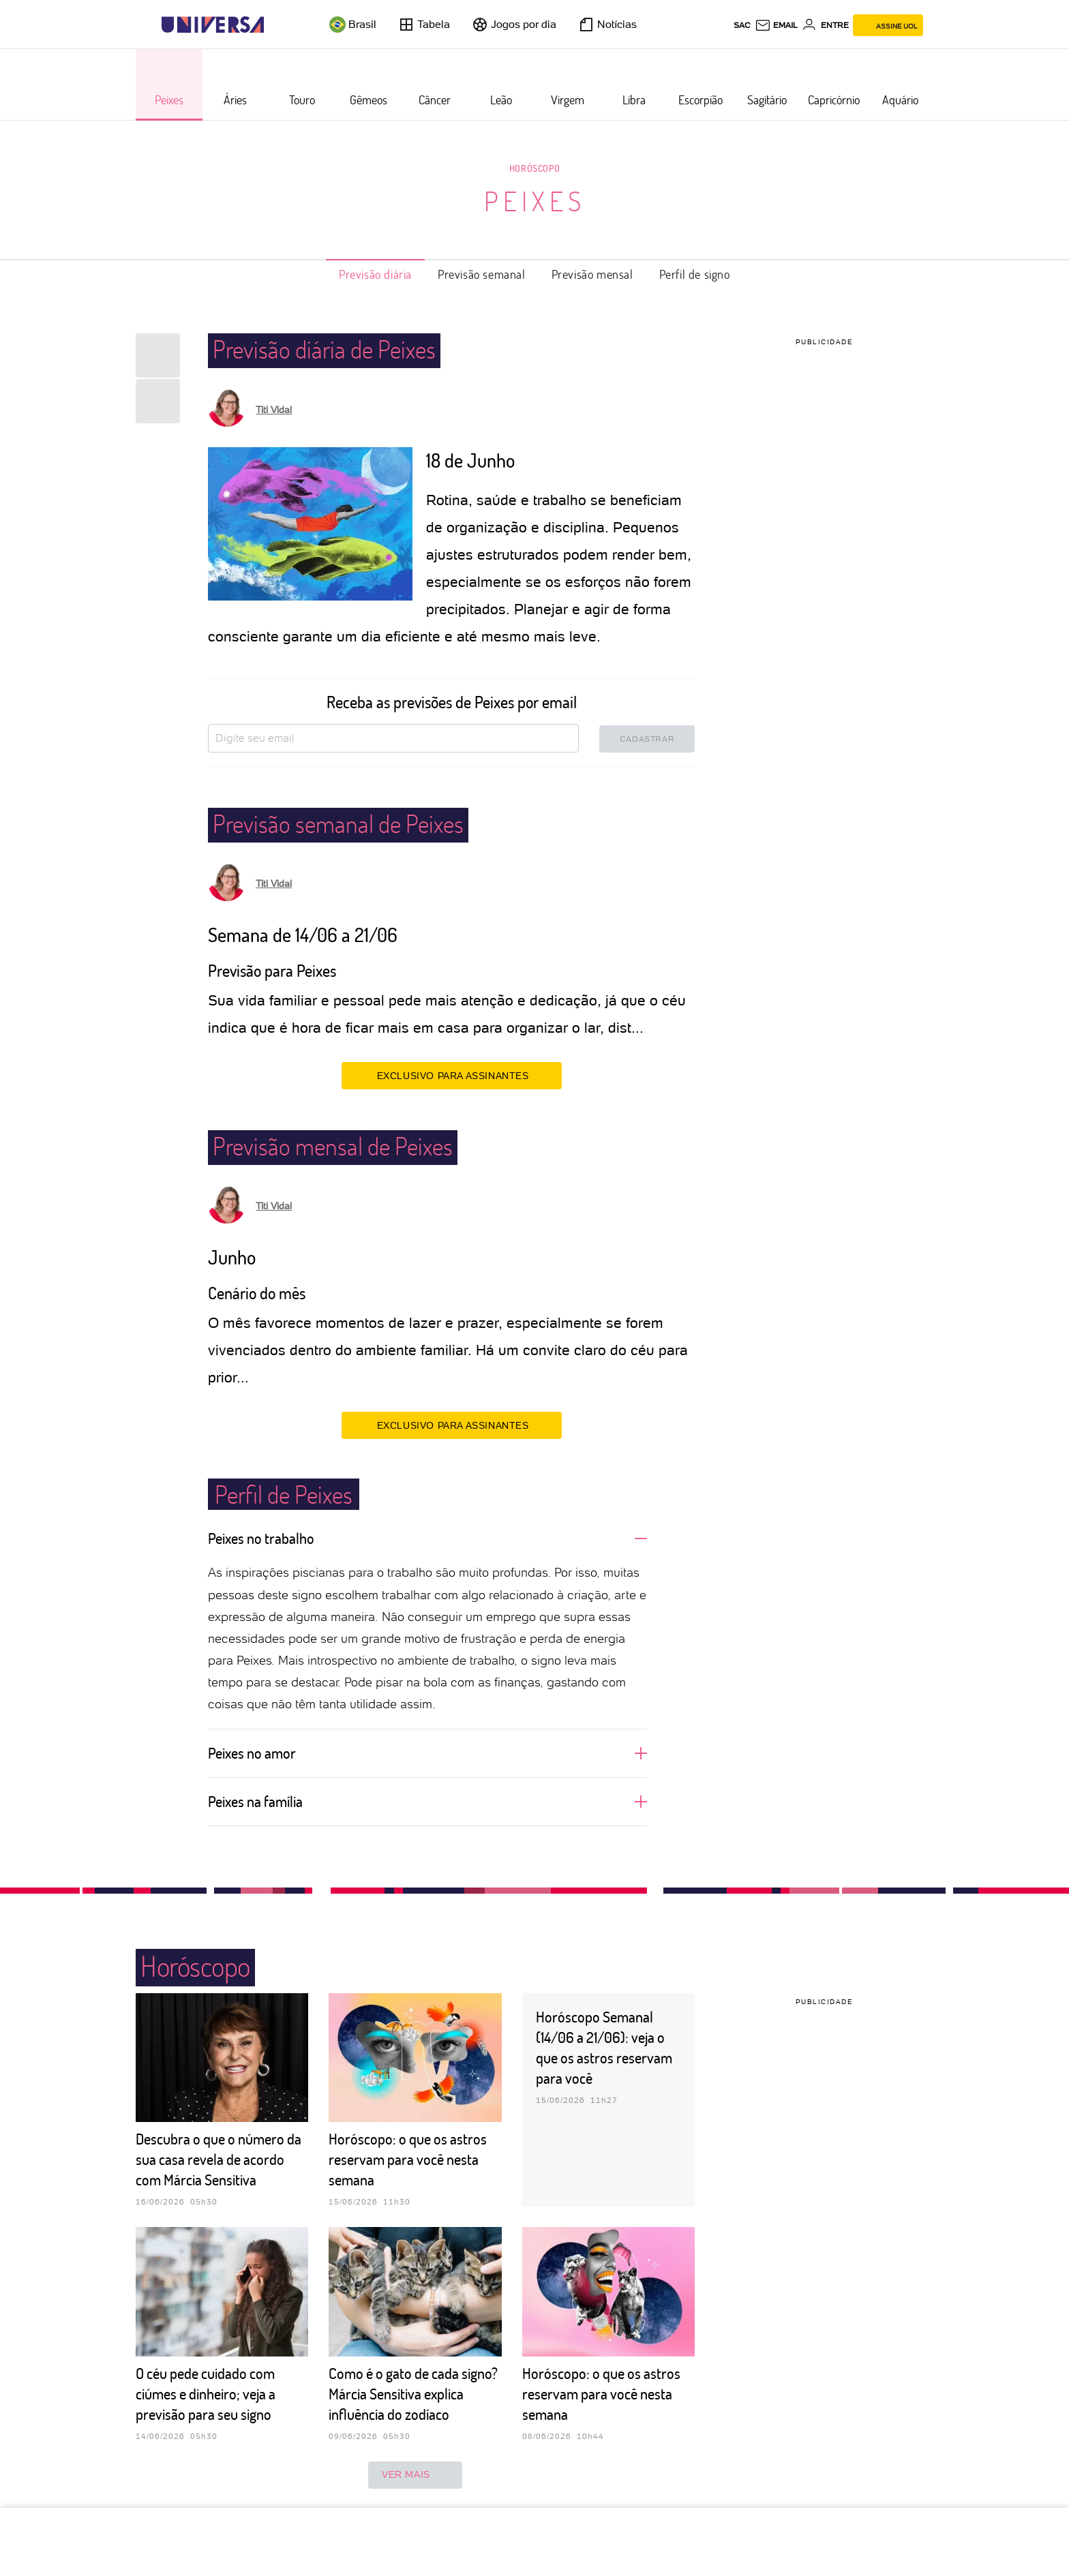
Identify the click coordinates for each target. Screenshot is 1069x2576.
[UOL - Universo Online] (276, 24)
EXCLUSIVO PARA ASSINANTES (451, 1075)
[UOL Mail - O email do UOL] (776, 25)
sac (742, 25)
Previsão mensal (592, 274)
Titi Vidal (274, 409)
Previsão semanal (482, 274)
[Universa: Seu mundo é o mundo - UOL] (213, 24)
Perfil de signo (694, 274)
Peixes (535, 200)
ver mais (415, 2475)
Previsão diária (375, 274)
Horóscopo (534, 168)
